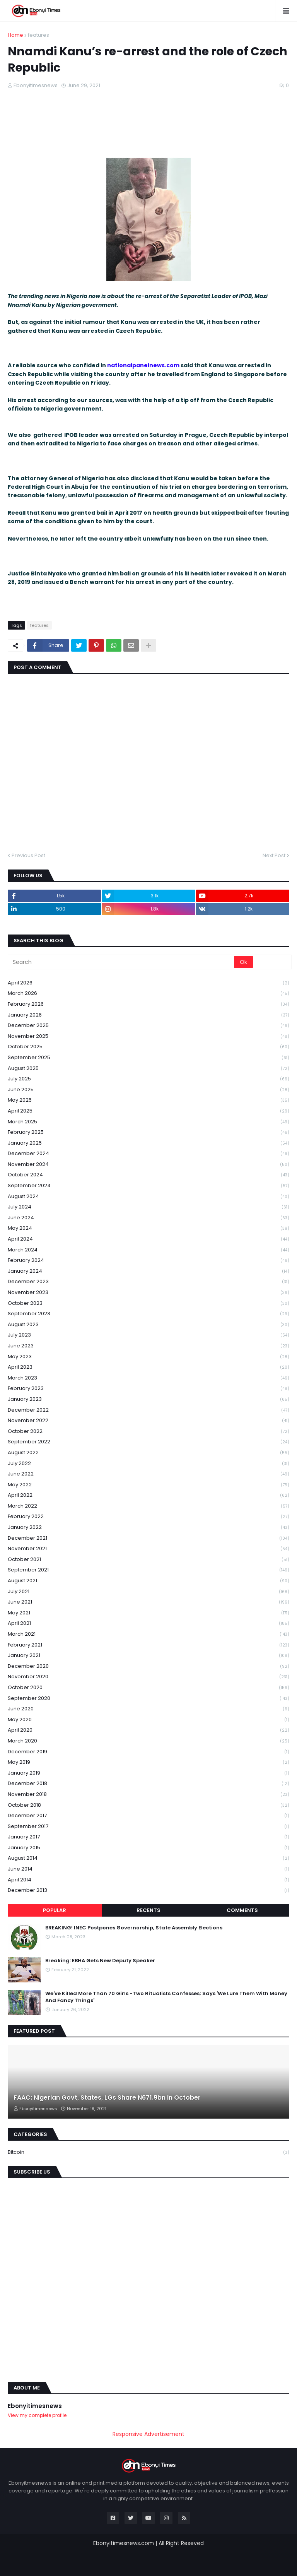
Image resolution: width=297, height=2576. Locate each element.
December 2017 (148, 1816)
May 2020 (148, 1720)
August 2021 (148, 1581)
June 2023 (148, 1346)
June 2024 (148, 1218)
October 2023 (148, 1303)
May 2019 (148, 1762)
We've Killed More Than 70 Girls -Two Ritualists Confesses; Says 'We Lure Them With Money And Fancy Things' (166, 1997)
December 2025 (148, 1026)
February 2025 (148, 1132)
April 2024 (148, 1239)
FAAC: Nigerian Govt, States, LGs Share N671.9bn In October (107, 2097)
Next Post (274, 855)
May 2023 (148, 1357)
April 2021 (148, 1623)
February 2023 (148, 1389)
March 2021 (148, 1634)
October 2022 (148, 1431)
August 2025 (148, 1069)
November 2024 (148, 1164)
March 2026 (148, 993)
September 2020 (148, 1699)
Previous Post (28, 855)
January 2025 (148, 1143)
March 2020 (148, 1741)
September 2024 (148, 1186)
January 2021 (148, 1656)
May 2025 (148, 1100)
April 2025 (148, 1111)
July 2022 (148, 1464)
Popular (54, 1910)
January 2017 (148, 1837)
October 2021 (148, 1560)
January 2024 (148, 1271)
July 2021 (148, 1592)
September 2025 (148, 1058)
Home (15, 35)
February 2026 (148, 1004)
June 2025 (148, 1090)
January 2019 (148, 1773)
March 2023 (148, 1378)
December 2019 (148, 1752)
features (38, 35)
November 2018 (148, 1794)
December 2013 (148, 1890)
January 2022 (148, 1527)
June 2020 (148, 1709)
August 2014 (148, 1858)
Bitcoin (148, 2152)
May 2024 (148, 1228)
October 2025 (148, 1047)
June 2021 (148, 1602)
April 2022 (148, 1495)
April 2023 (148, 1367)
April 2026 (148, 983)
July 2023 (148, 1335)
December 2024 (148, 1154)
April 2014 (148, 1880)
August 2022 (148, 1453)
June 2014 (148, 1869)
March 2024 (148, 1250)
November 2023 (148, 1293)
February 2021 (148, 1645)
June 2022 (148, 1474)
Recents (148, 1910)
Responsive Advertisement (148, 2434)
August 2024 (148, 1197)
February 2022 (148, 1517)
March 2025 (148, 1122)
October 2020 (148, 1688)
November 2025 (148, 1036)
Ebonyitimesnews (35, 2406)
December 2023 (148, 1282)
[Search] (121, 962)
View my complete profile (37, 2415)
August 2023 (148, 1325)
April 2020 (148, 1730)
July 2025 (148, 1079)
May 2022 (148, 1485)
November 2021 (148, 1549)
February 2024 (148, 1260)
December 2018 (148, 1784)
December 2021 (148, 1538)
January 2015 (148, 1848)
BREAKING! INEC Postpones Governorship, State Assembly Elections (133, 1927)
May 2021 (148, 1613)
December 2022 (148, 1410)
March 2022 (148, 1506)
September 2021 (148, 1570)
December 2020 (148, 1666)
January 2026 (148, 1015)
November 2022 (148, 1421)
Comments (242, 1910)
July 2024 (148, 1207)
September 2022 (148, 1442)
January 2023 (148, 1399)
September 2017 (148, 1827)
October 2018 (148, 1805)
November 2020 (148, 1677)
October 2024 (148, 1175)
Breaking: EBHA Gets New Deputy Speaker (100, 1960)
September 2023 (148, 1314)
